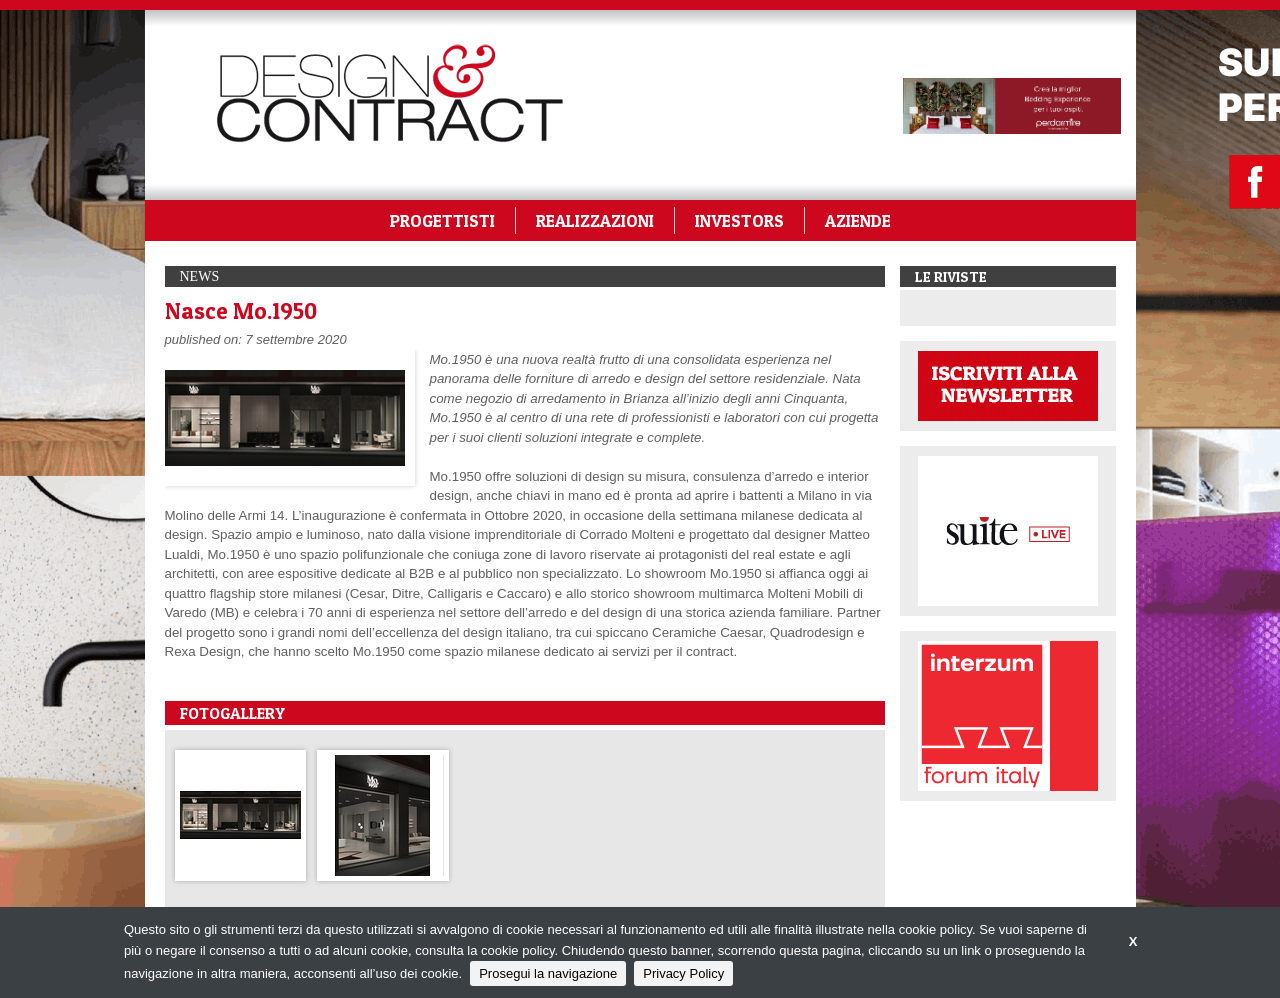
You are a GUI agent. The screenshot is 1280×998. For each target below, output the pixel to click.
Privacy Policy (683, 973)
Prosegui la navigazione (548, 973)
